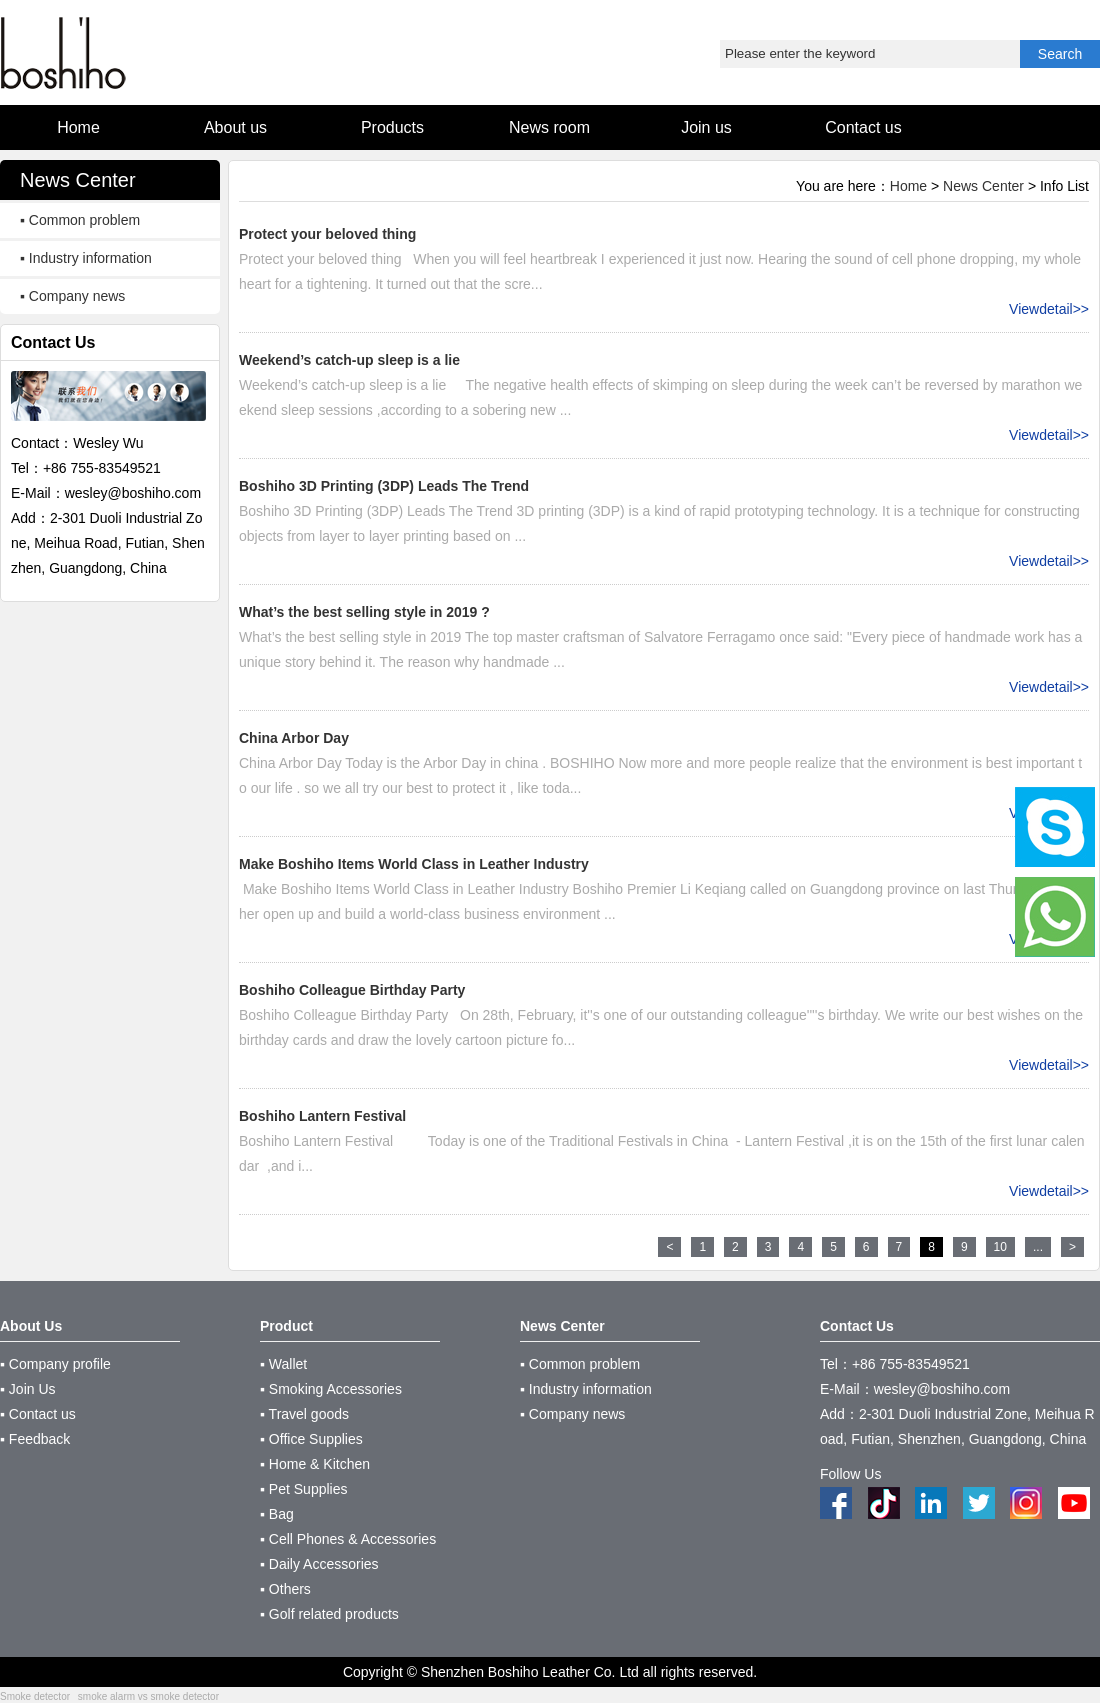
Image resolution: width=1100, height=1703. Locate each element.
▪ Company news (72, 296)
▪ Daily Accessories (319, 1564)
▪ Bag (277, 1514)
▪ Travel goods (304, 1414)
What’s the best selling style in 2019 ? (364, 612)
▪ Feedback (35, 1439)
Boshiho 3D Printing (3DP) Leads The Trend (384, 486)
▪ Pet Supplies (303, 1489)
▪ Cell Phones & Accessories (348, 1539)
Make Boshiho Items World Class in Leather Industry (414, 864)
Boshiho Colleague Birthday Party (352, 990)
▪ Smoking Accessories (331, 1389)
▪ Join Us (28, 1389)
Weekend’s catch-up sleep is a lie (349, 360)
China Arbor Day (294, 738)
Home (908, 186)
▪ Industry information (86, 258)
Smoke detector (35, 1696)
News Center (983, 186)
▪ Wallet (283, 1364)
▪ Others (285, 1589)
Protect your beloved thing (327, 234)
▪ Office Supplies (311, 1439)
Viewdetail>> (1049, 309)
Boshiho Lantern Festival (322, 1116)
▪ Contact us (38, 1414)
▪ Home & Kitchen (315, 1464)
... (1038, 1247)
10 (1000, 1247)
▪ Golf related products (329, 1614)
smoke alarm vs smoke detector (148, 1696)
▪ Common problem (80, 220)
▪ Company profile (55, 1364)
